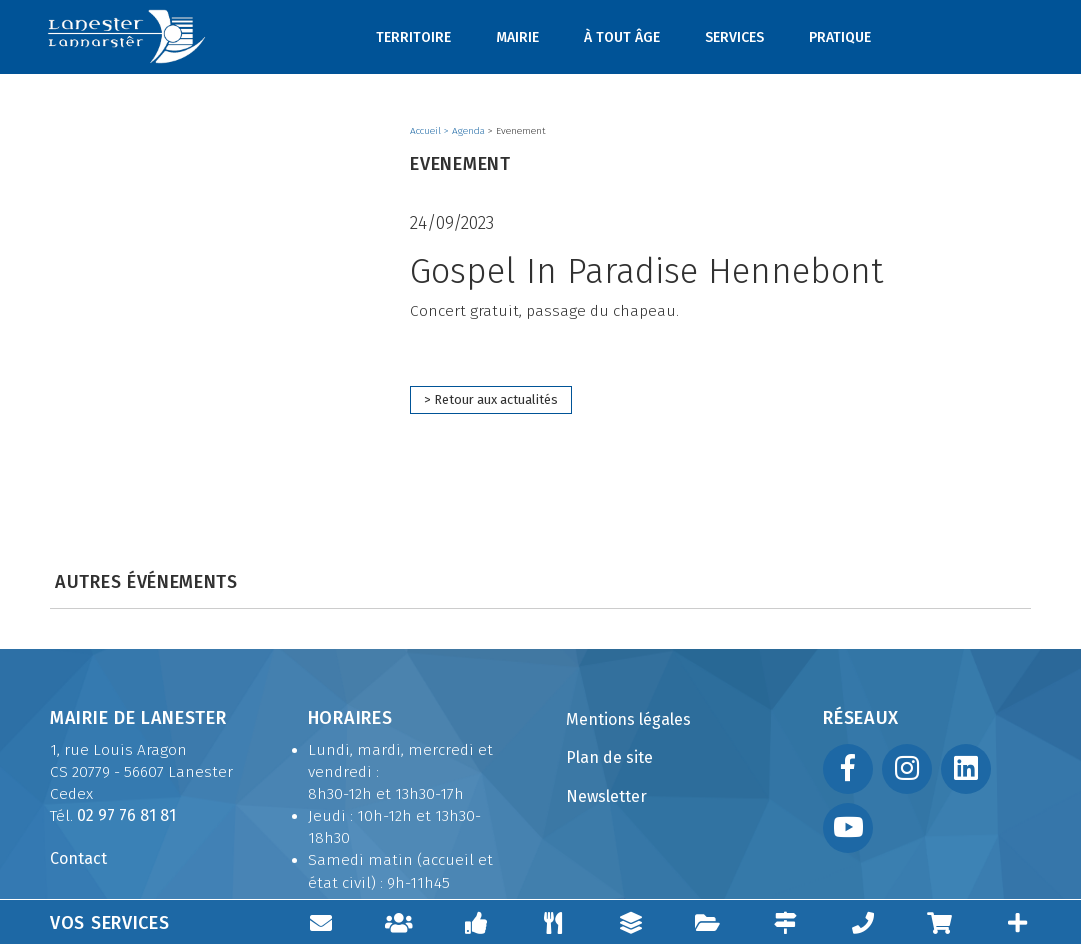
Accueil (427, 131)
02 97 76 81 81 (126, 815)
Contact (78, 858)
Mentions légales (628, 719)
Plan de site (609, 757)
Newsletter (606, 796)
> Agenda (466, 131)
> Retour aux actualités (491, 399)
